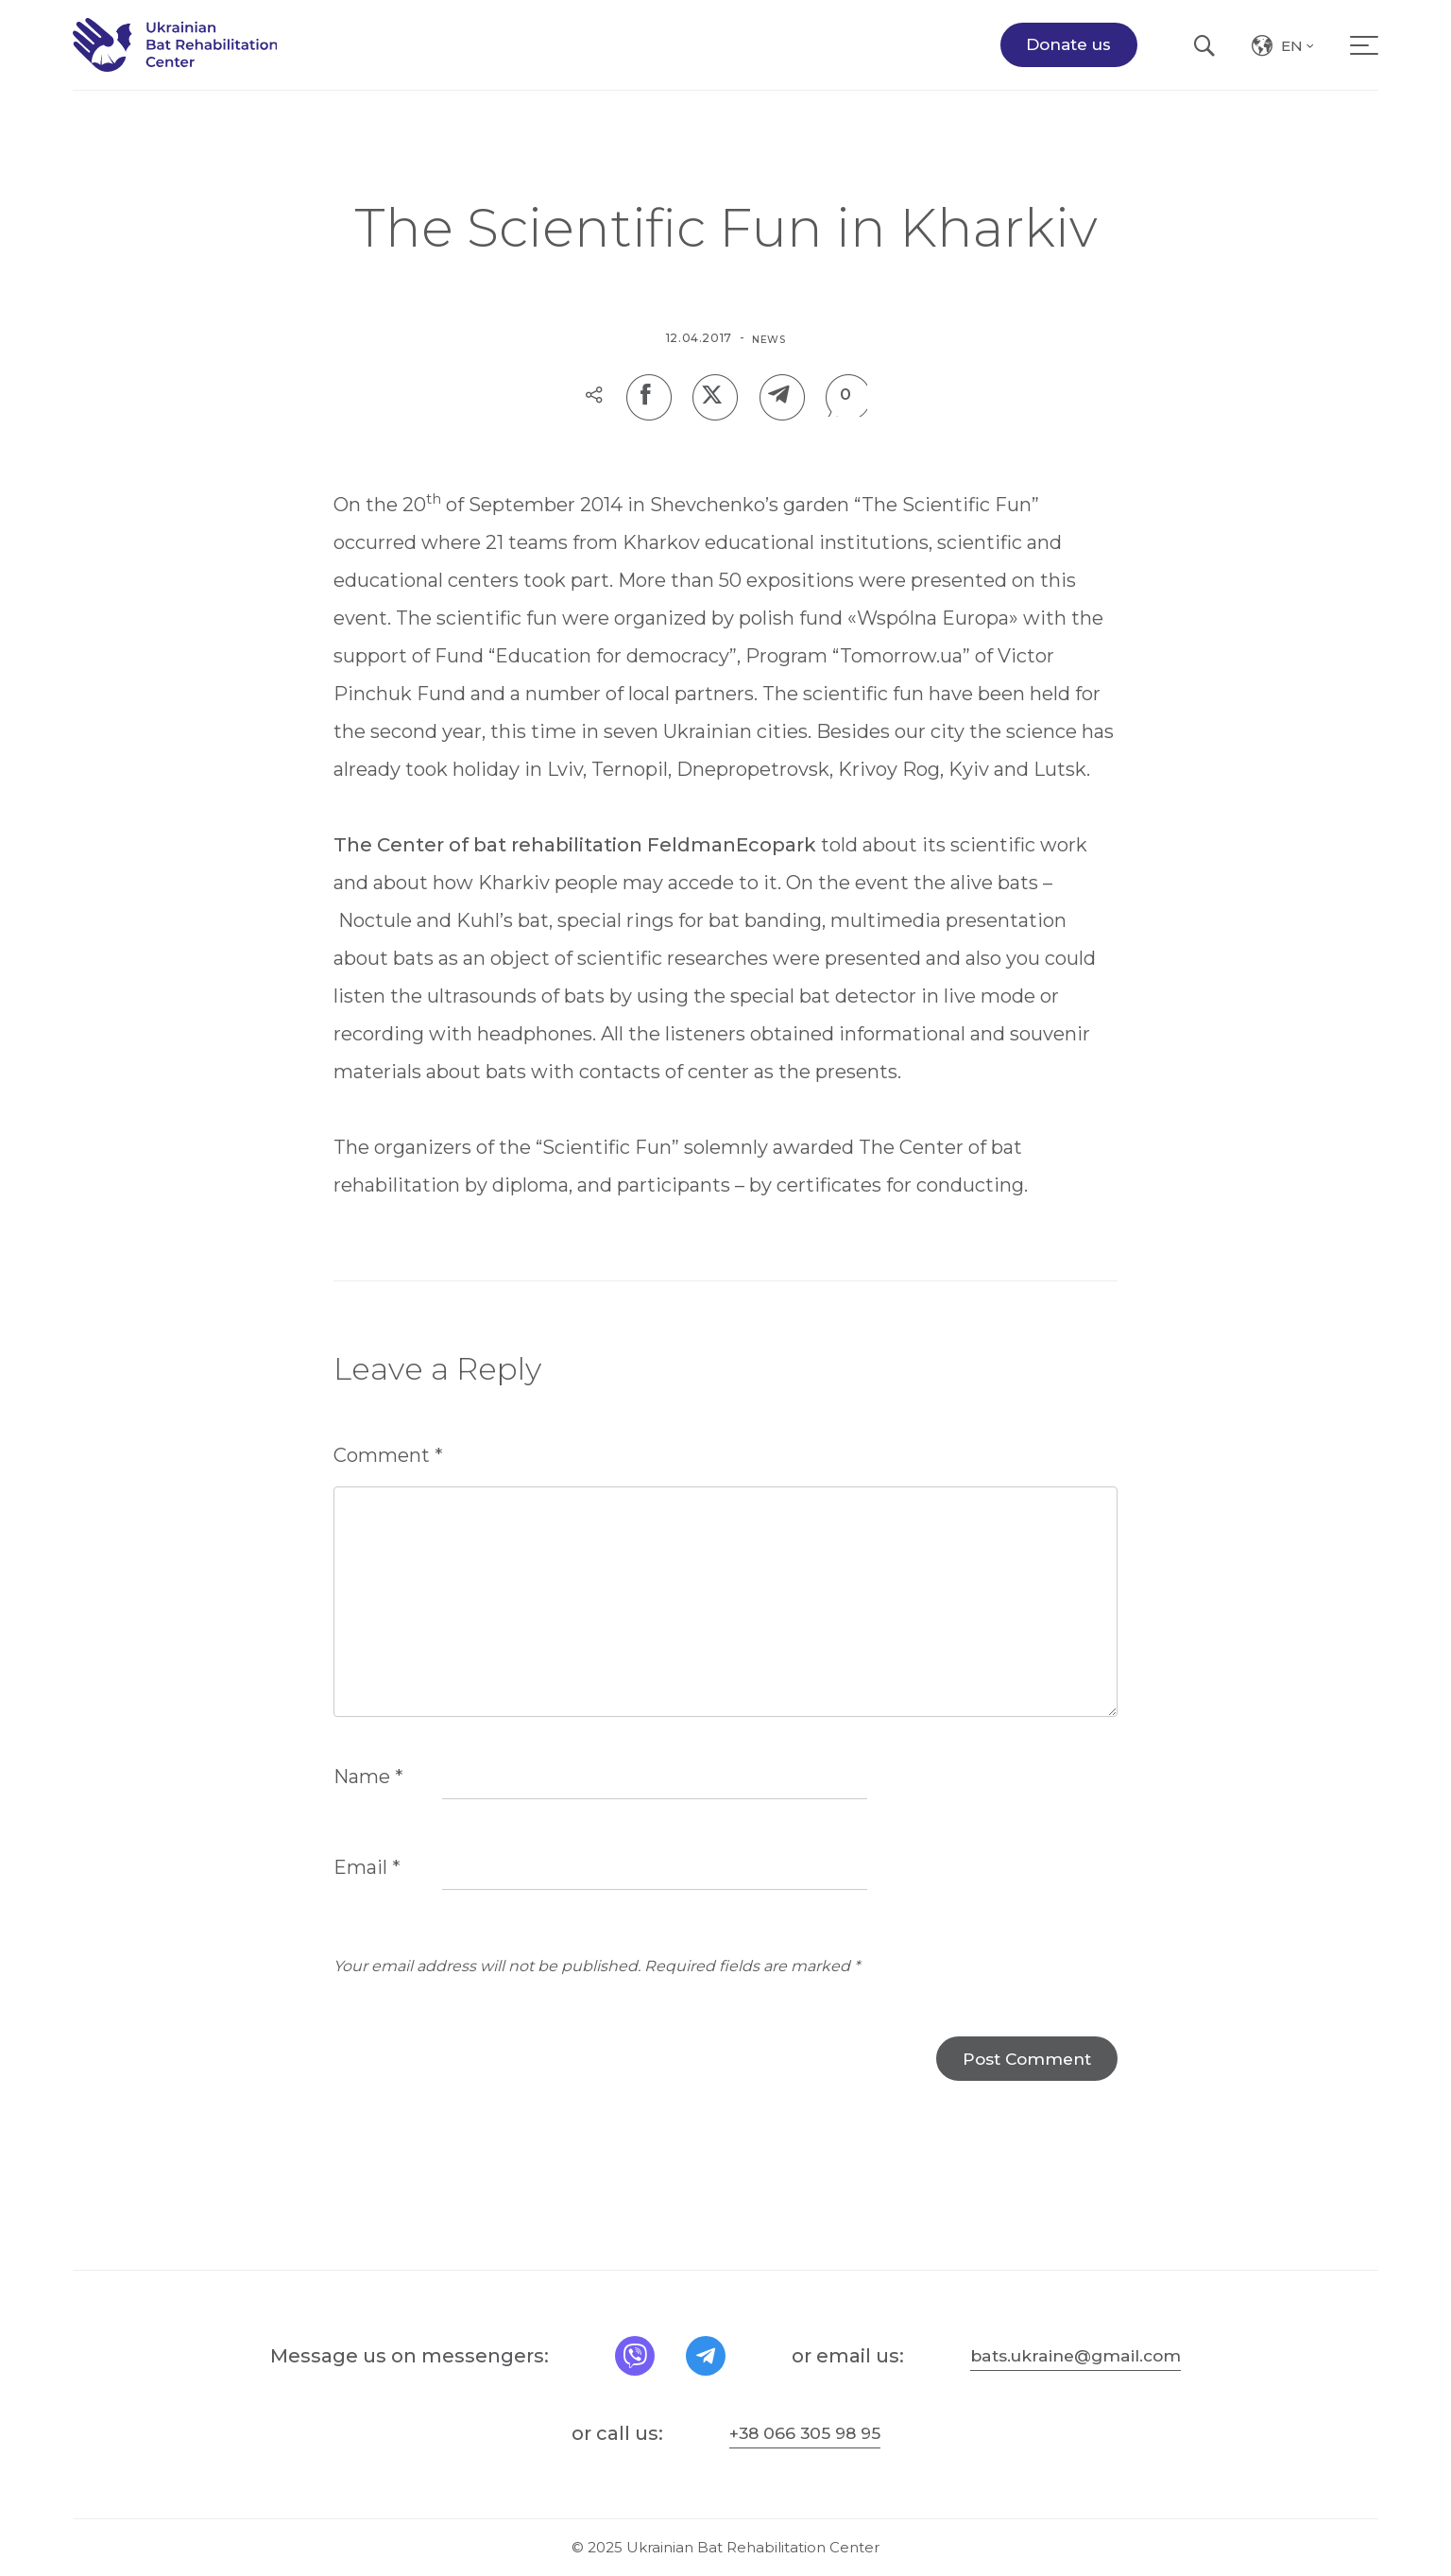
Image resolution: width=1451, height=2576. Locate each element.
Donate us (1068, 58)
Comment (388, 1462)
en (1299, 63)
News (768, 338)
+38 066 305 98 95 (805, 2433)
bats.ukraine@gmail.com (1079, 2355)
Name (368, 1809)
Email (367, 1900)
